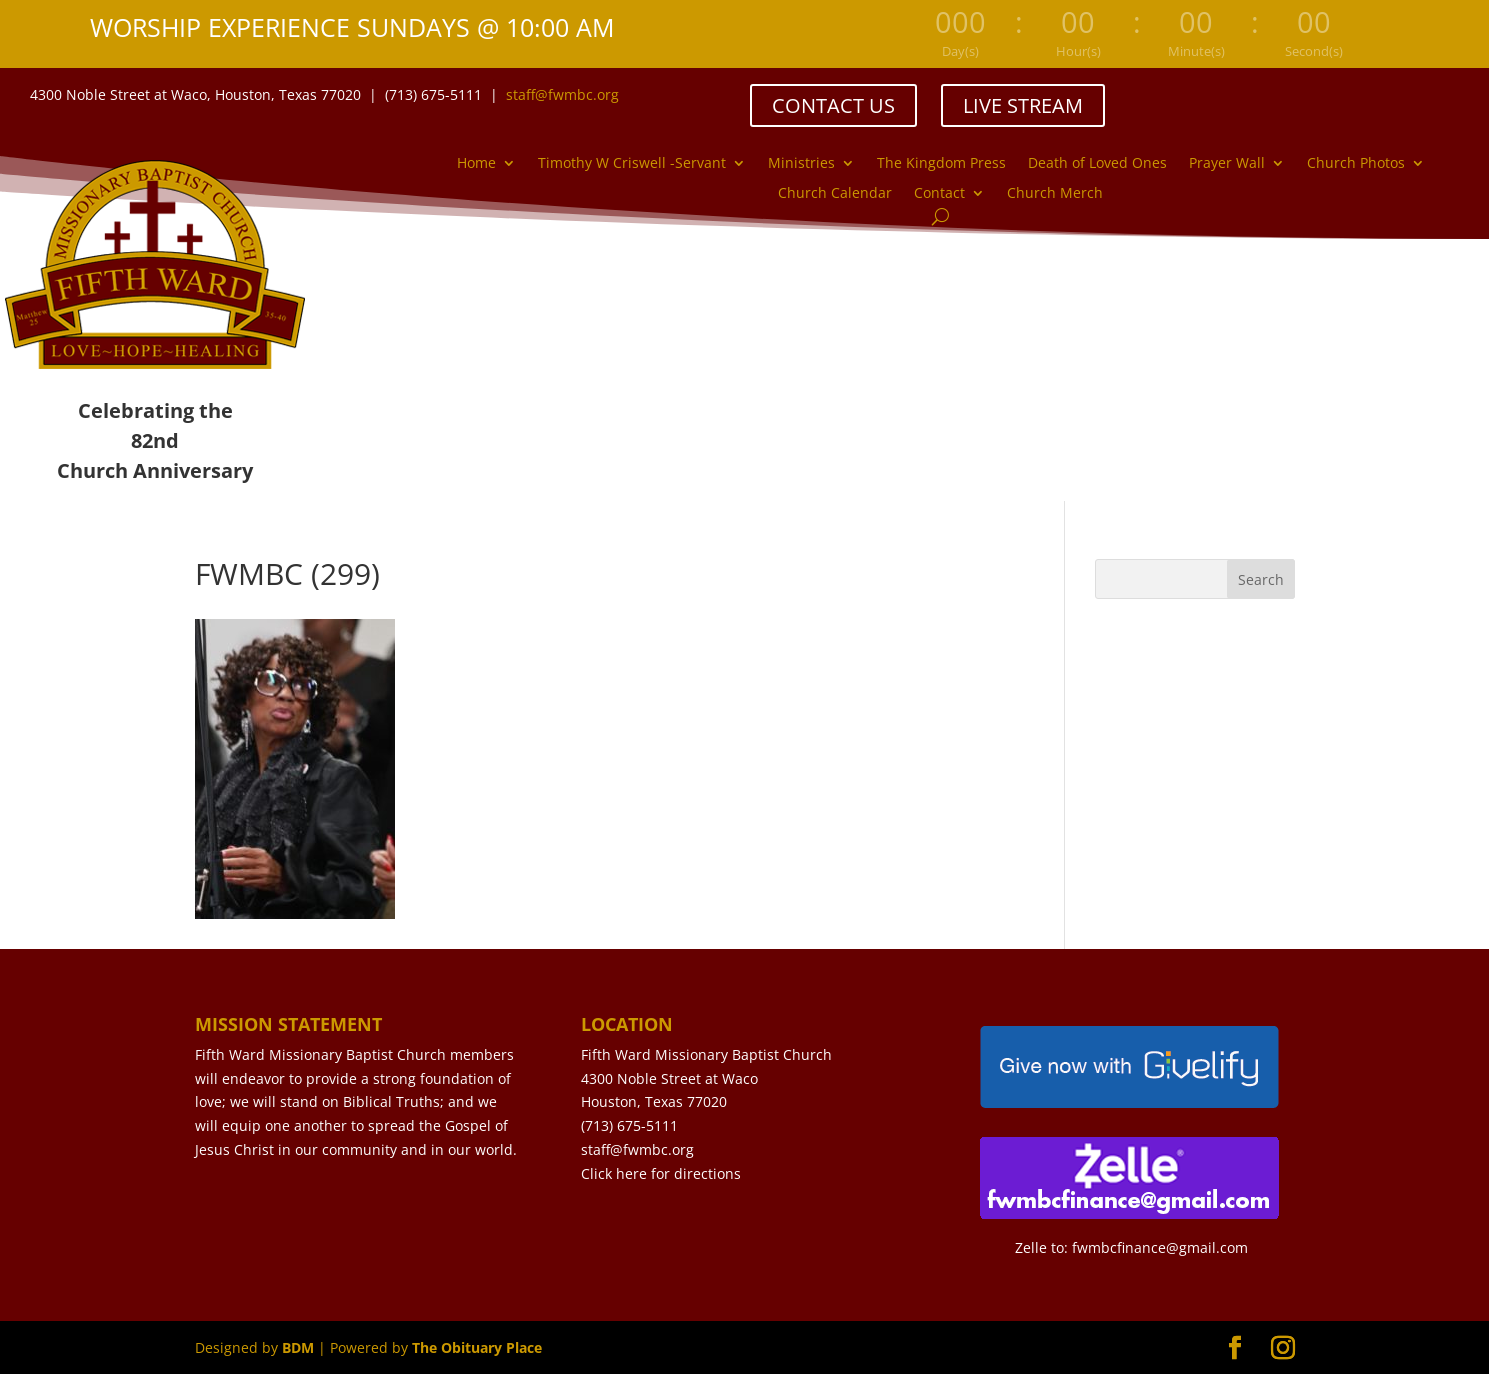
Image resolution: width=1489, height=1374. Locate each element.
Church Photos (1356, 164)
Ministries (801, 164)
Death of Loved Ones (1097, 164)
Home (476, 164)
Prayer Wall (1227, 164)
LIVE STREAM (1023, 105)
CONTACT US (833, 105)
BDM (298, 1347)
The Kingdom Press (941, 164)
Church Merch (1055, 194)
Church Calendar (835, 194)
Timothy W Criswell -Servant (632, 164)
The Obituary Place (477, 1347)
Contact (939, 194)
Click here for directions (661, 1173)
